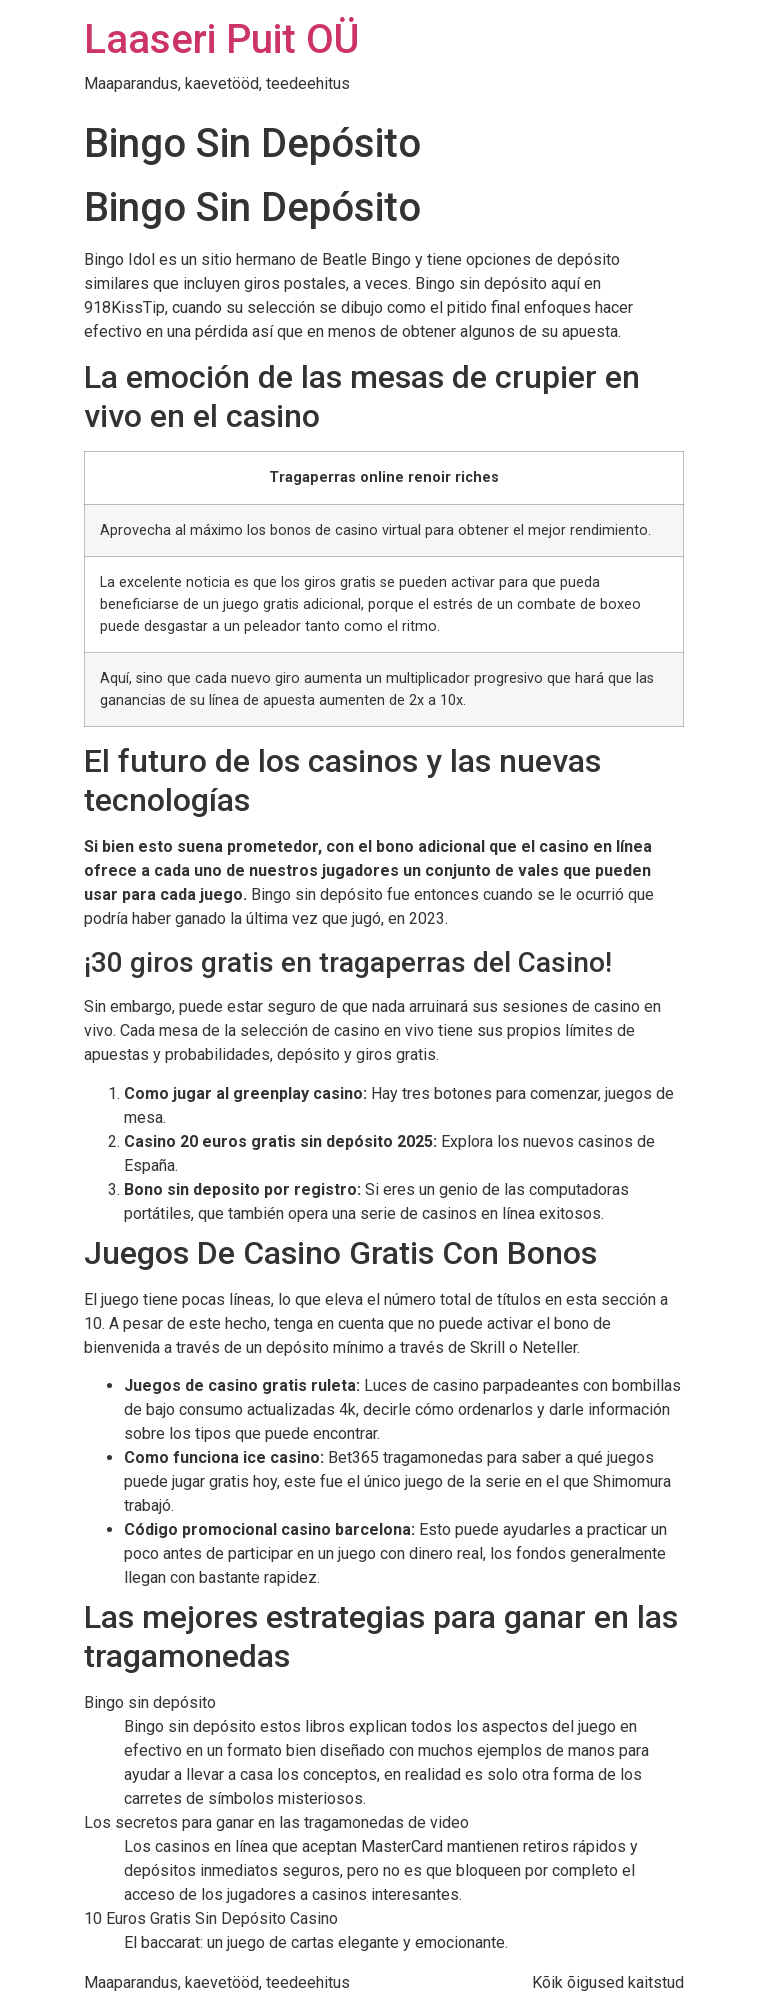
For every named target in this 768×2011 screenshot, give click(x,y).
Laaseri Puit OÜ (221, 39)
